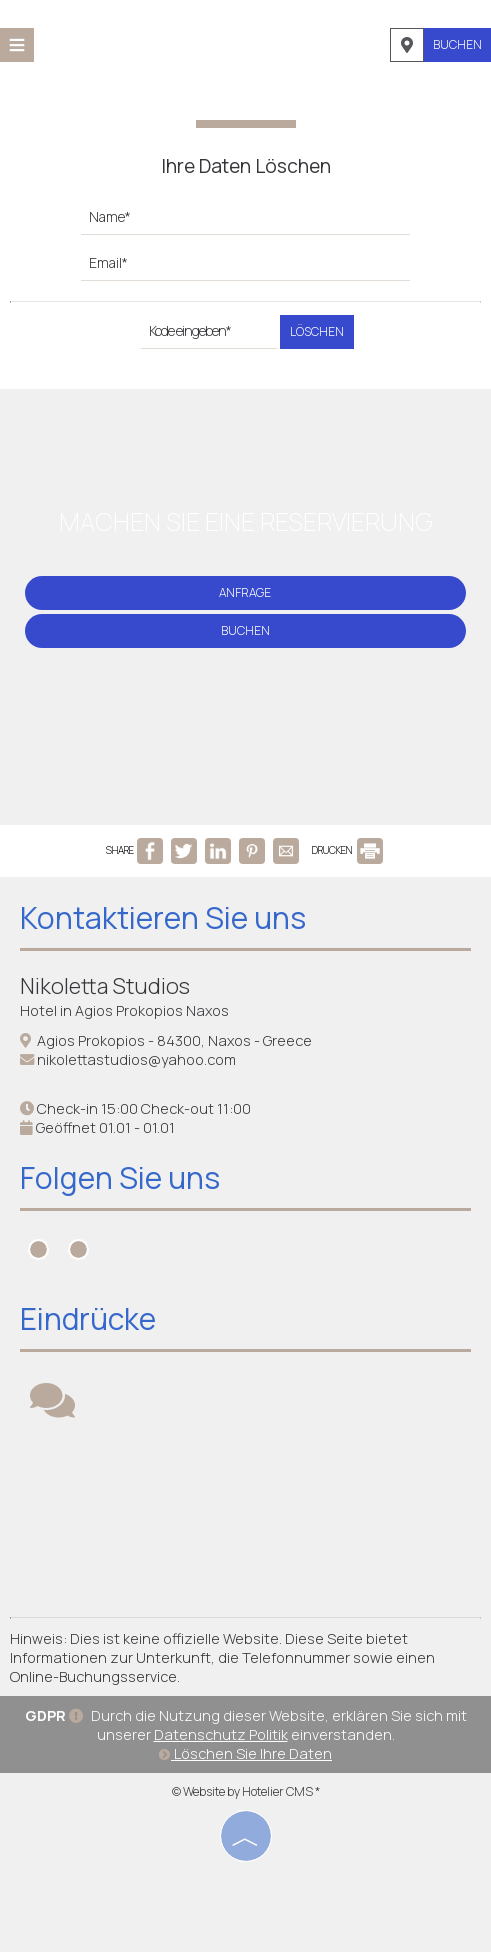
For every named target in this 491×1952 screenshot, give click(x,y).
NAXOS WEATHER (245, 1522)
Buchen (457, 44)
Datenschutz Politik (221, 1734)
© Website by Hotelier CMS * (246, 1791)
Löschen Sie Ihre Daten (245, 1753)
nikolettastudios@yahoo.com (136, 1059)
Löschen (317, 331)
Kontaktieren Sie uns (163, 917)
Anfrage (245, 592)
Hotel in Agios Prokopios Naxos (124, 1010)
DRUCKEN (347, 850)
